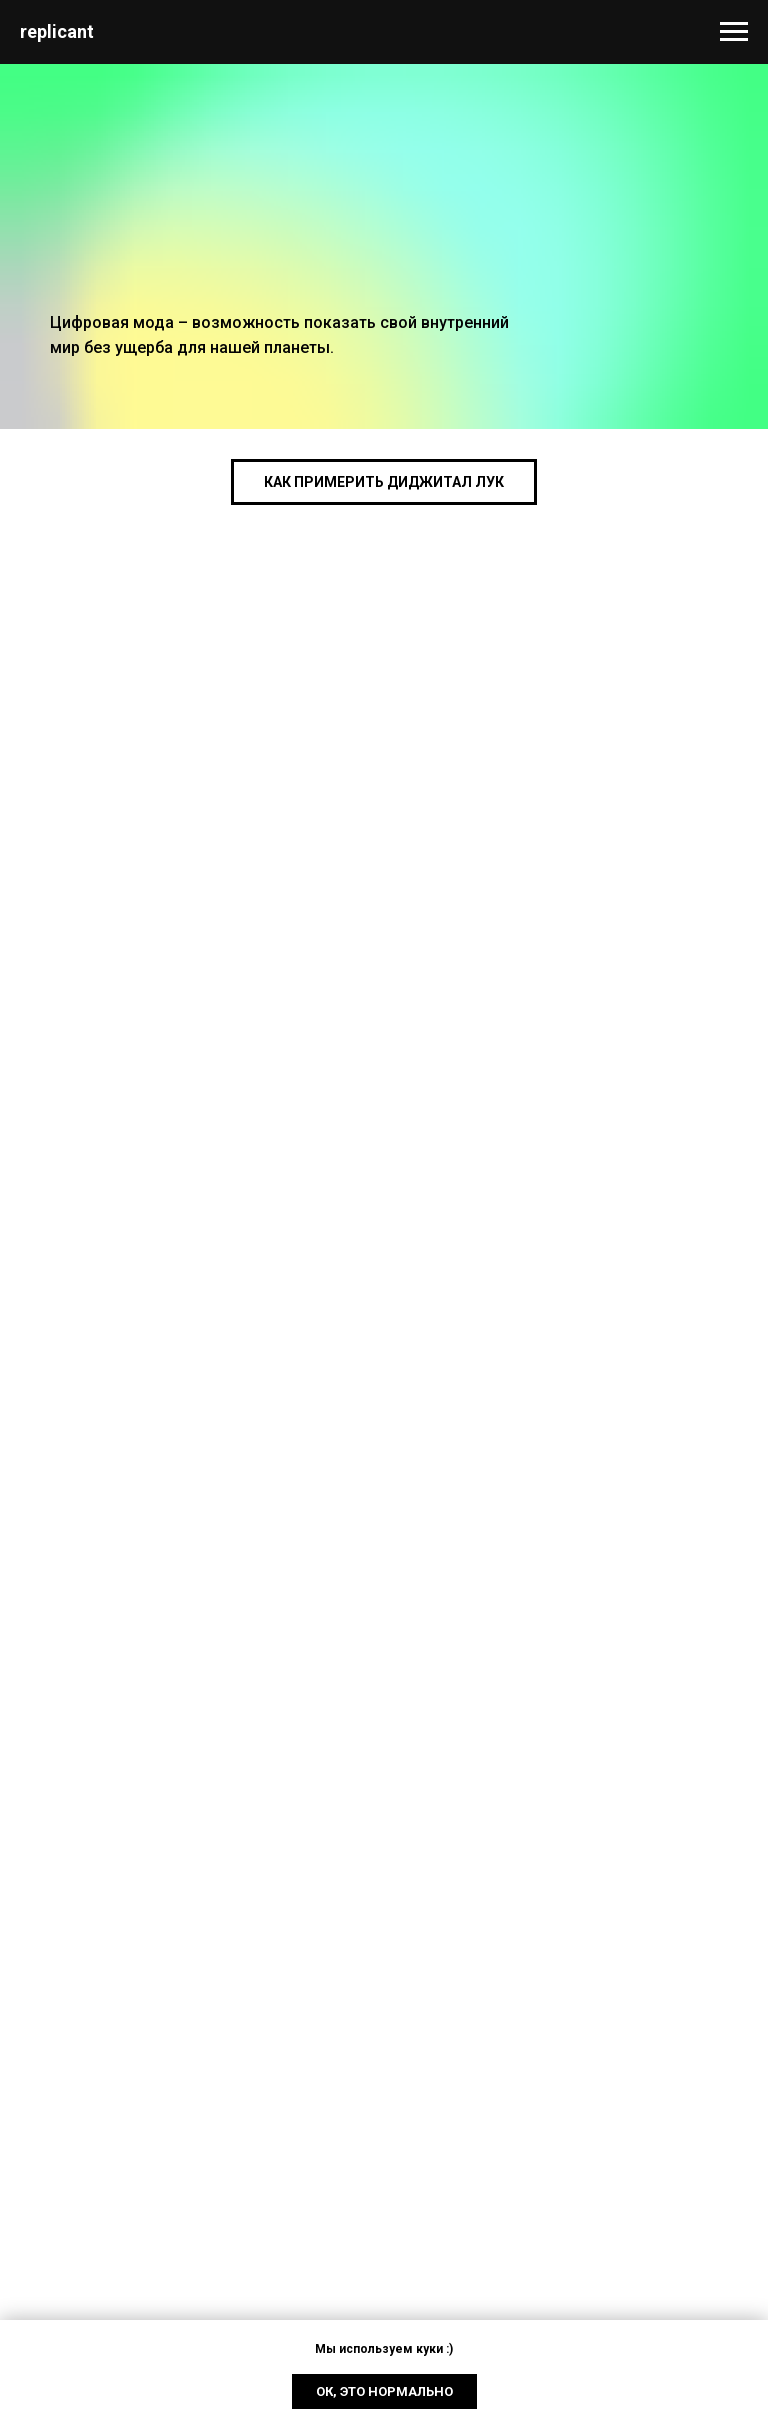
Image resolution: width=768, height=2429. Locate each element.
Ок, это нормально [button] (384, 2391)
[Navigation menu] (734, 32)
